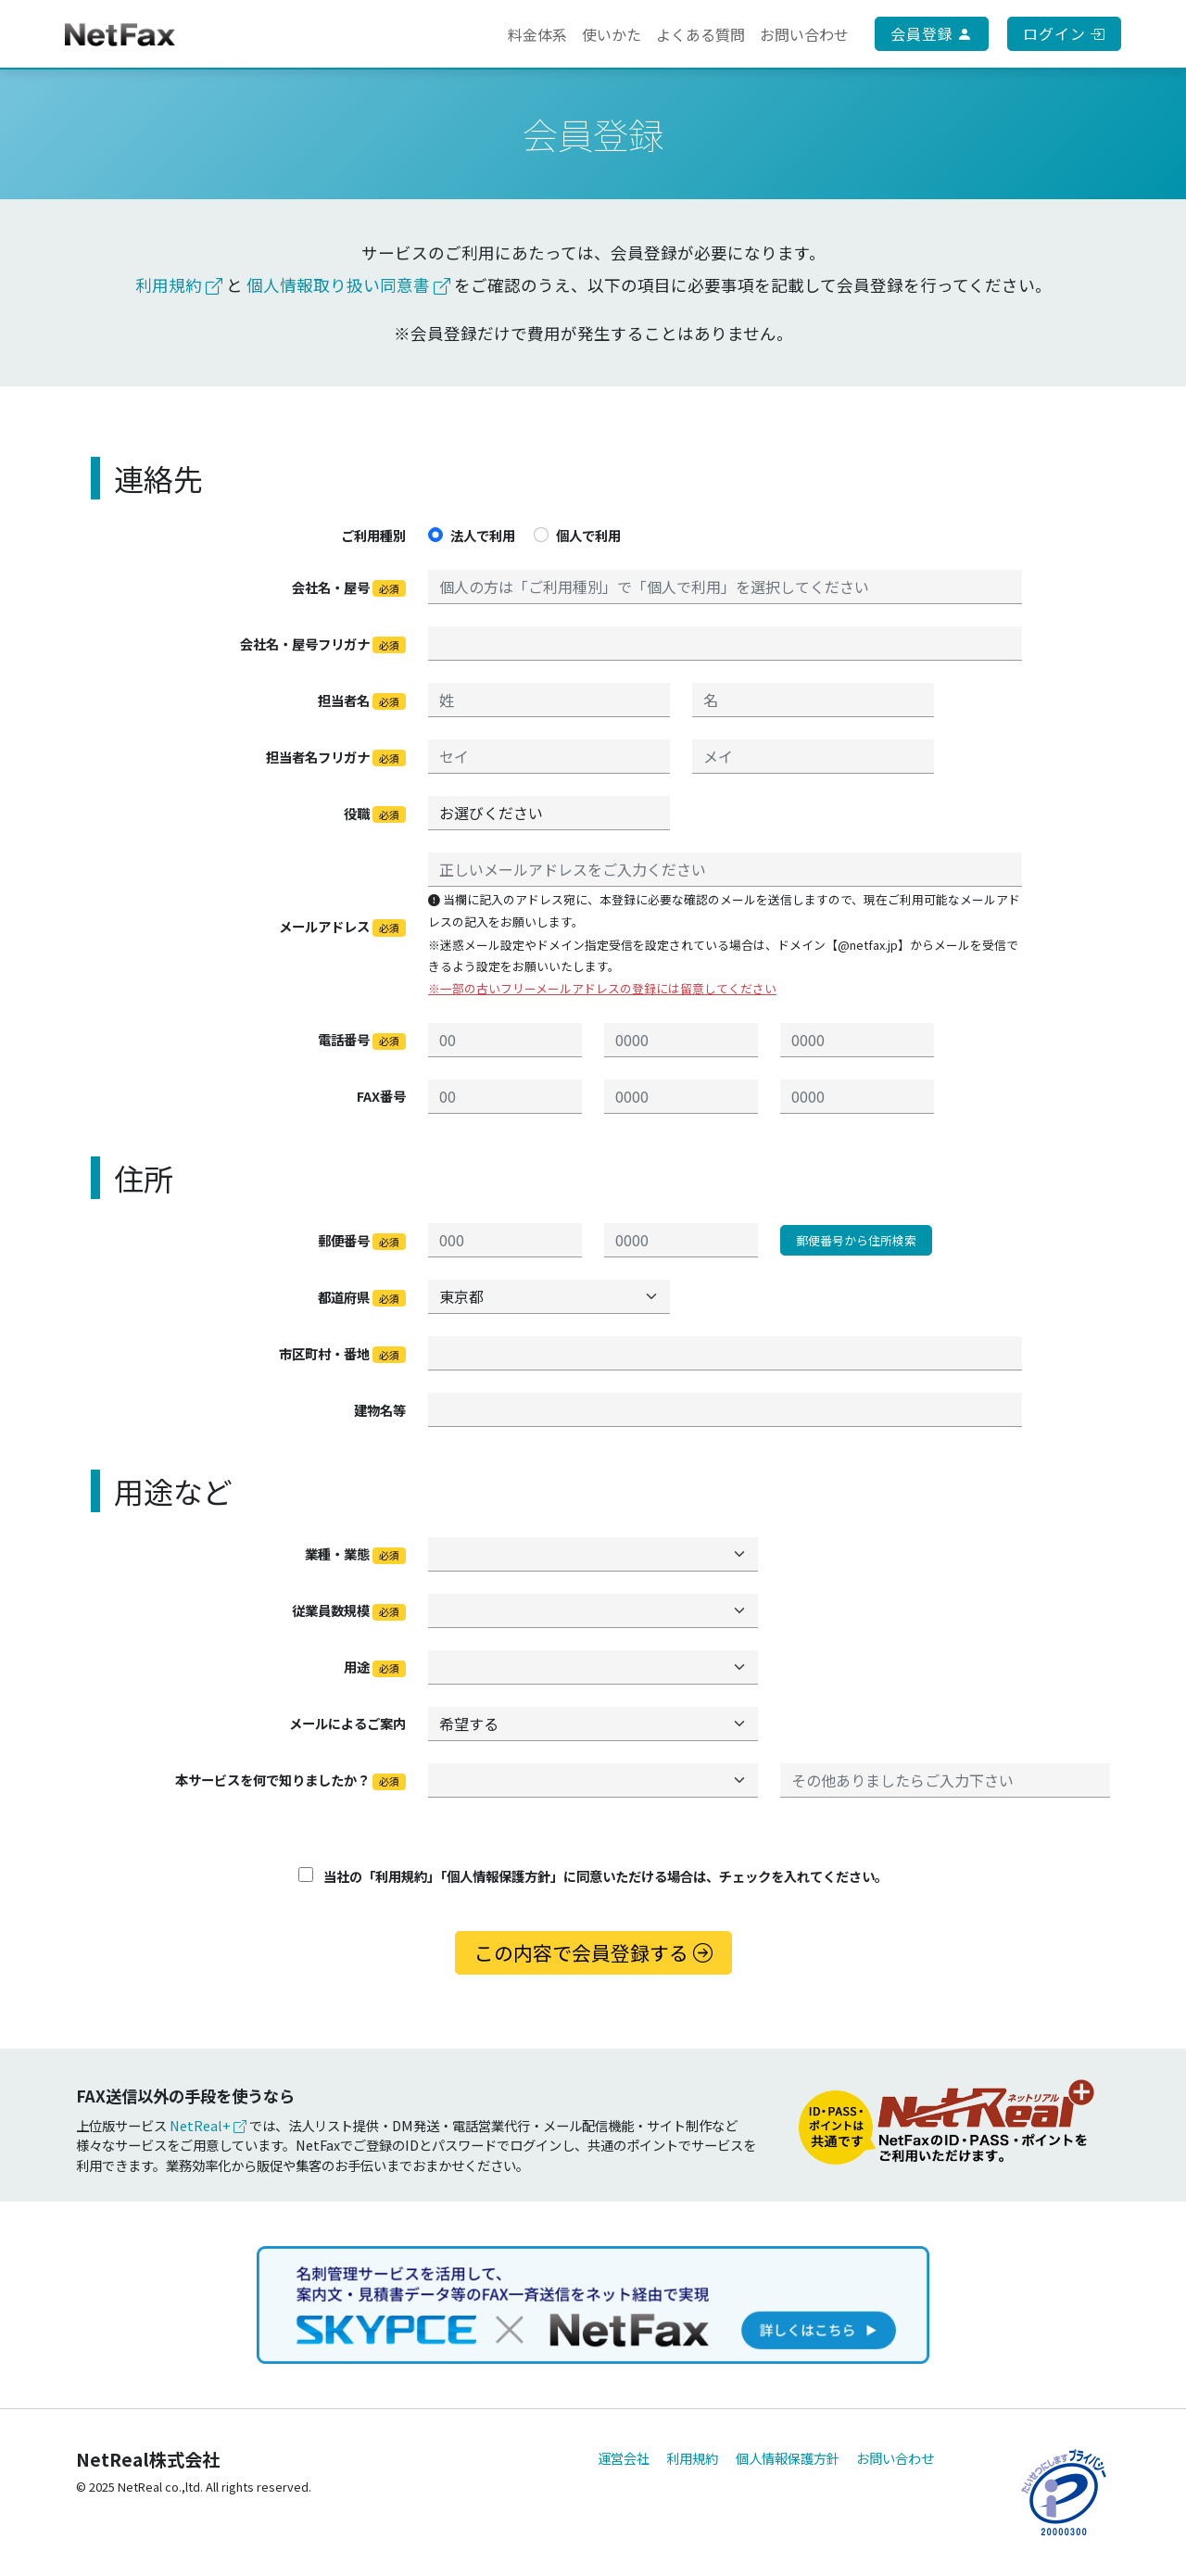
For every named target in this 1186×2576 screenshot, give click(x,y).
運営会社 (624, 2458)
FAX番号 (381, 1095)
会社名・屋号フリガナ (323, 644)
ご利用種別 (373, 535)
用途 (375, 1667)
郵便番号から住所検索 (856, 1240)
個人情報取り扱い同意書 (348, 285)
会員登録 (931, 33)
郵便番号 (362, 1241)
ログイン (1064, 33)
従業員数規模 (349, 1610)
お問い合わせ (804, 34)
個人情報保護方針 (787, 2458)
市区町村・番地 (342, 1354)
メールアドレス (342, 926)
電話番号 (362, 1039)
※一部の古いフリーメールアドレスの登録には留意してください (602, 988)
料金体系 (537, 34)
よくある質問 (700, 34)
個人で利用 (588, 535)
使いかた (611, 34)
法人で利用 (482, 535)
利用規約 (178, 285)
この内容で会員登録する (593, 1952)
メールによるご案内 (347, 1723)
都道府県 (362, 1297)
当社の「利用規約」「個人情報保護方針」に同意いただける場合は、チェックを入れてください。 (593, 1876)
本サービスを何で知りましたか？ (290, 1780)
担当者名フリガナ (336, 757)
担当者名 (362, 700)
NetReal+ (208, 2125)
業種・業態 (355, 1554)
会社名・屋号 (349, 587)
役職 (375, 813)
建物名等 (380, 1410)
